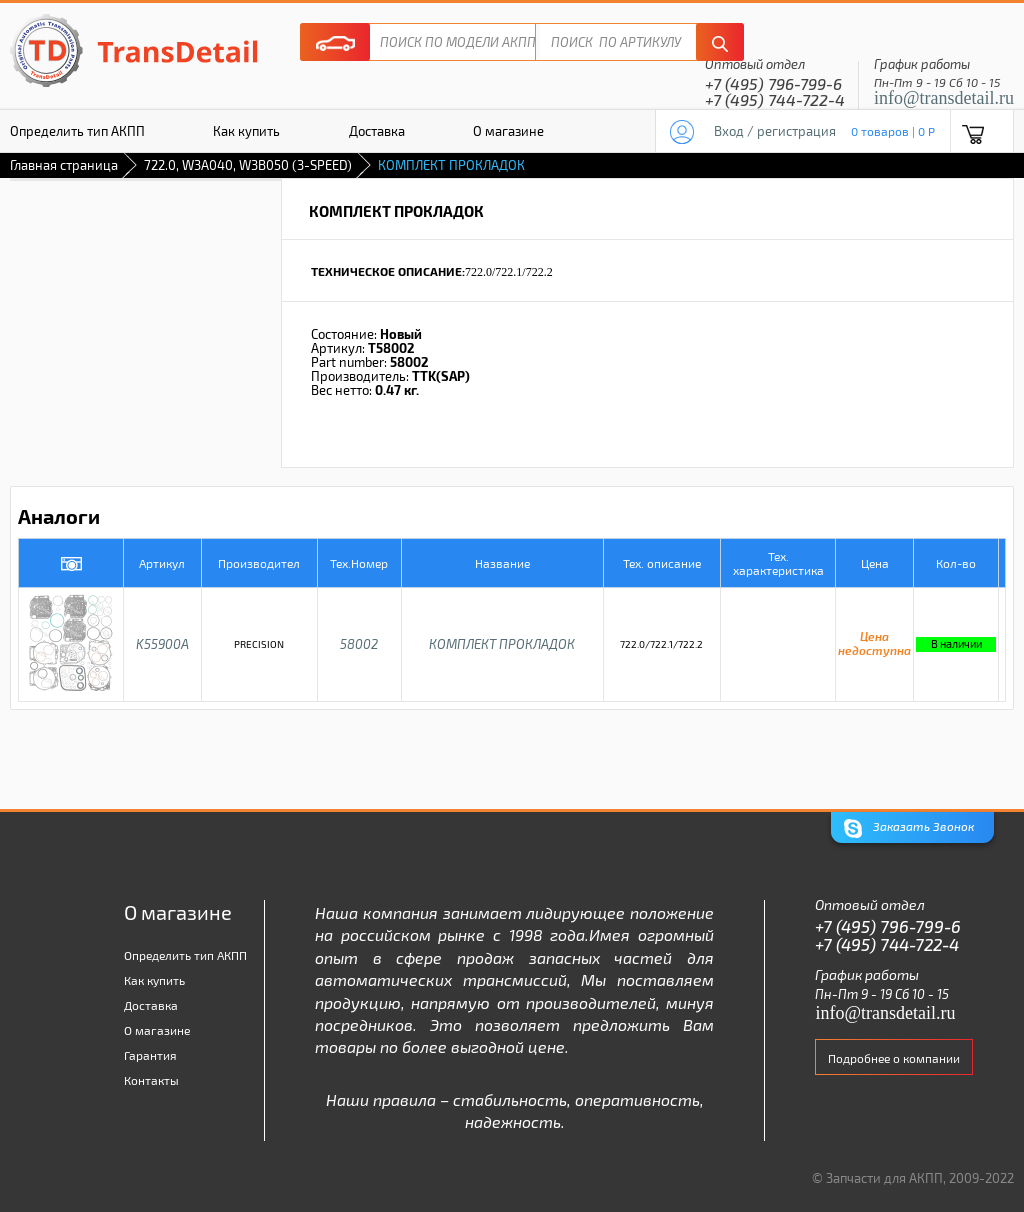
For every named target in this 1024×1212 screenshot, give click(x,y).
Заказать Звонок (909, 828)
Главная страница (64, 165)
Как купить (246, 131)
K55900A (162, 644)
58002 (359, 644)
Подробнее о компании (894, 1058)
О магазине (508, 131)
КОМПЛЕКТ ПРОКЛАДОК (502, 644)
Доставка (377, 131)
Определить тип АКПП (185, 955)
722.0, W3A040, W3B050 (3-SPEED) (248, 165)
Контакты (151, 1080)
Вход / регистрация (775, 131)
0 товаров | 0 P (893, 131)
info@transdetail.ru (944, 98)
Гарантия (150, 1055)
